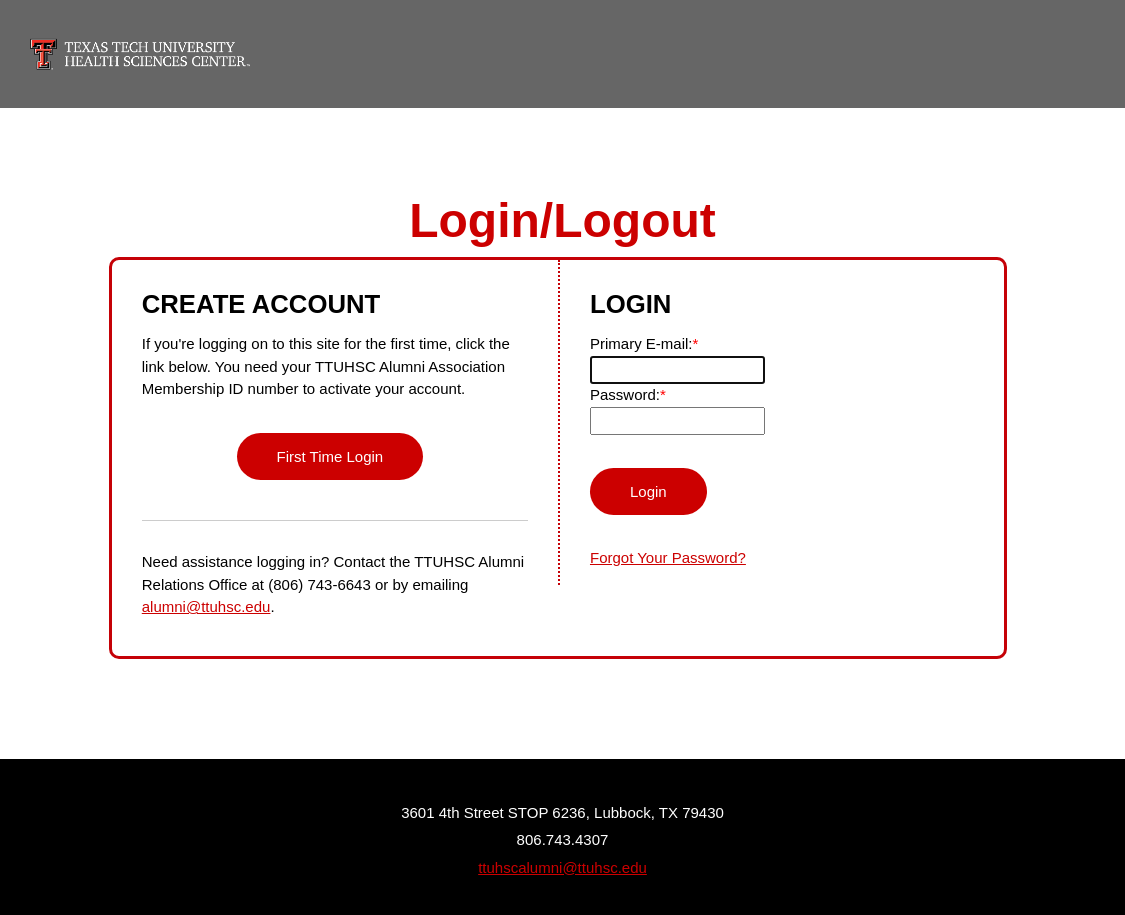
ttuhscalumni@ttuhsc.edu (562, 867)
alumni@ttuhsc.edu (206, 606)
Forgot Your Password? (668, 557)
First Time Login (330, 456)
